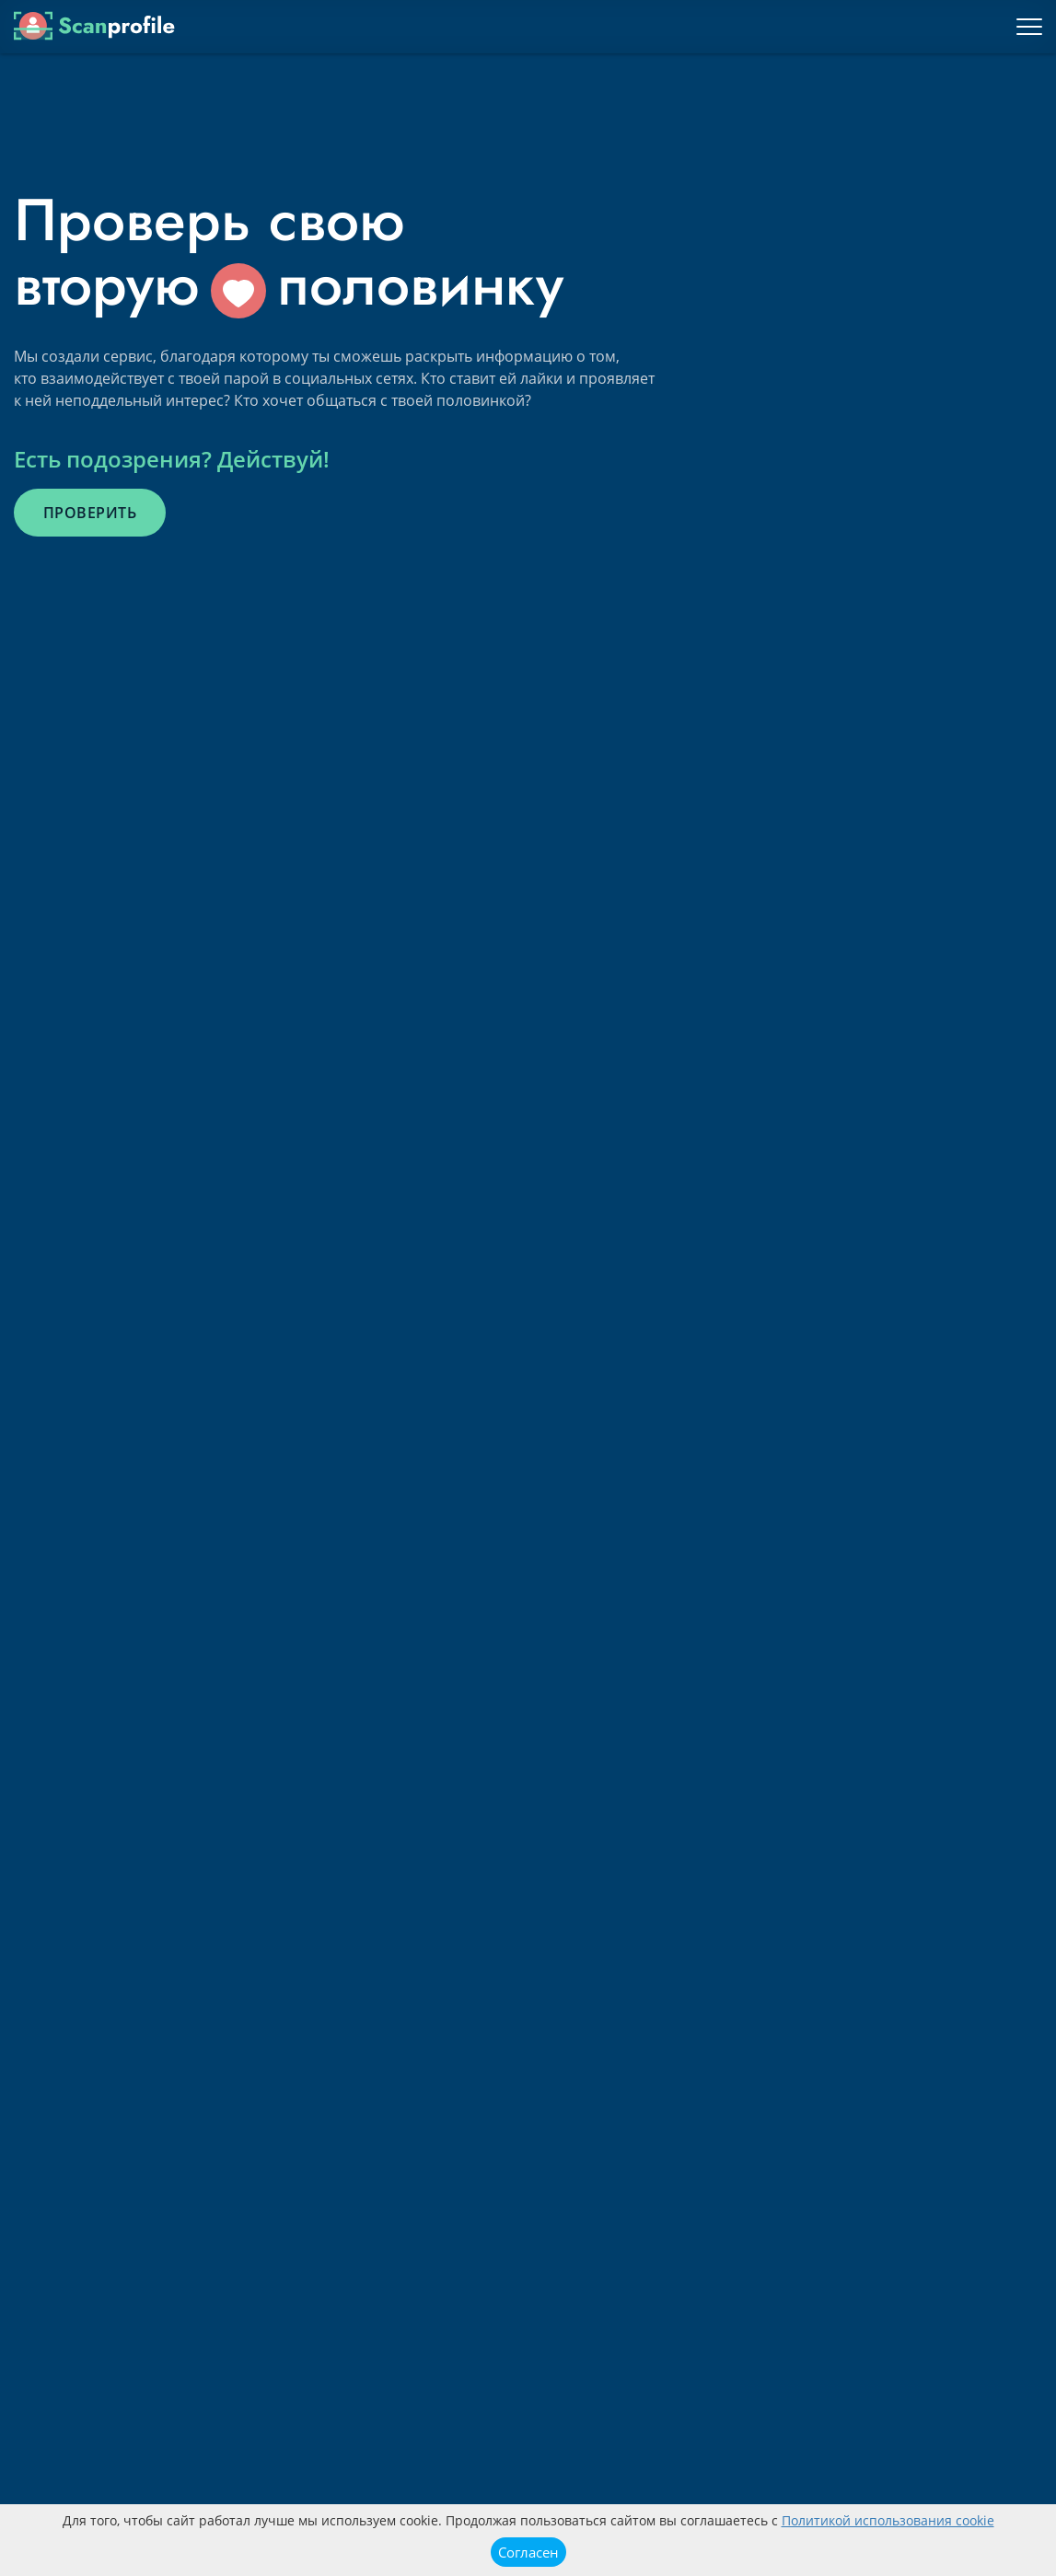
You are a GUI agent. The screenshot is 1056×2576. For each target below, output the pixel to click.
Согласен (528, 2552)
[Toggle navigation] (1029, 27)
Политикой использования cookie (888, 2520)
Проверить (89, 512)
